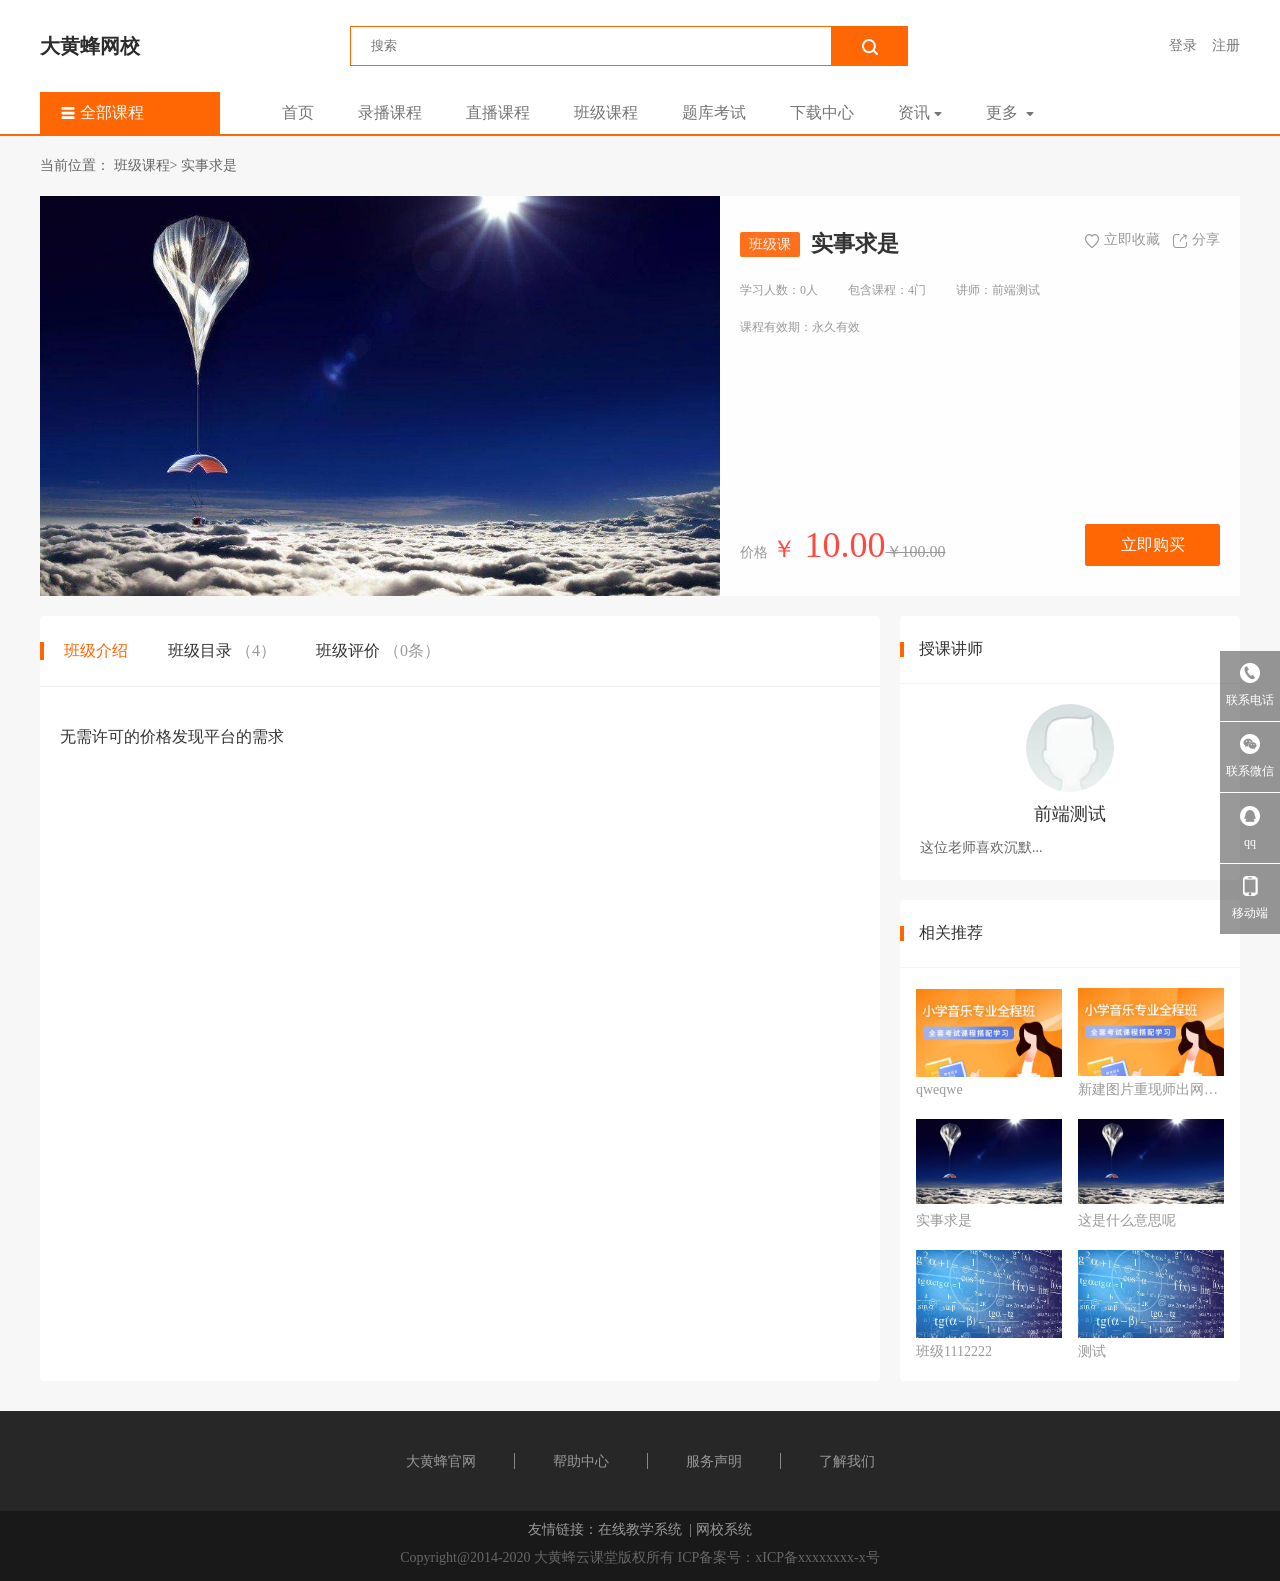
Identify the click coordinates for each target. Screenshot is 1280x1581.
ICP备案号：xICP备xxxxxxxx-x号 (779, 1557)
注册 (1226, 45)
